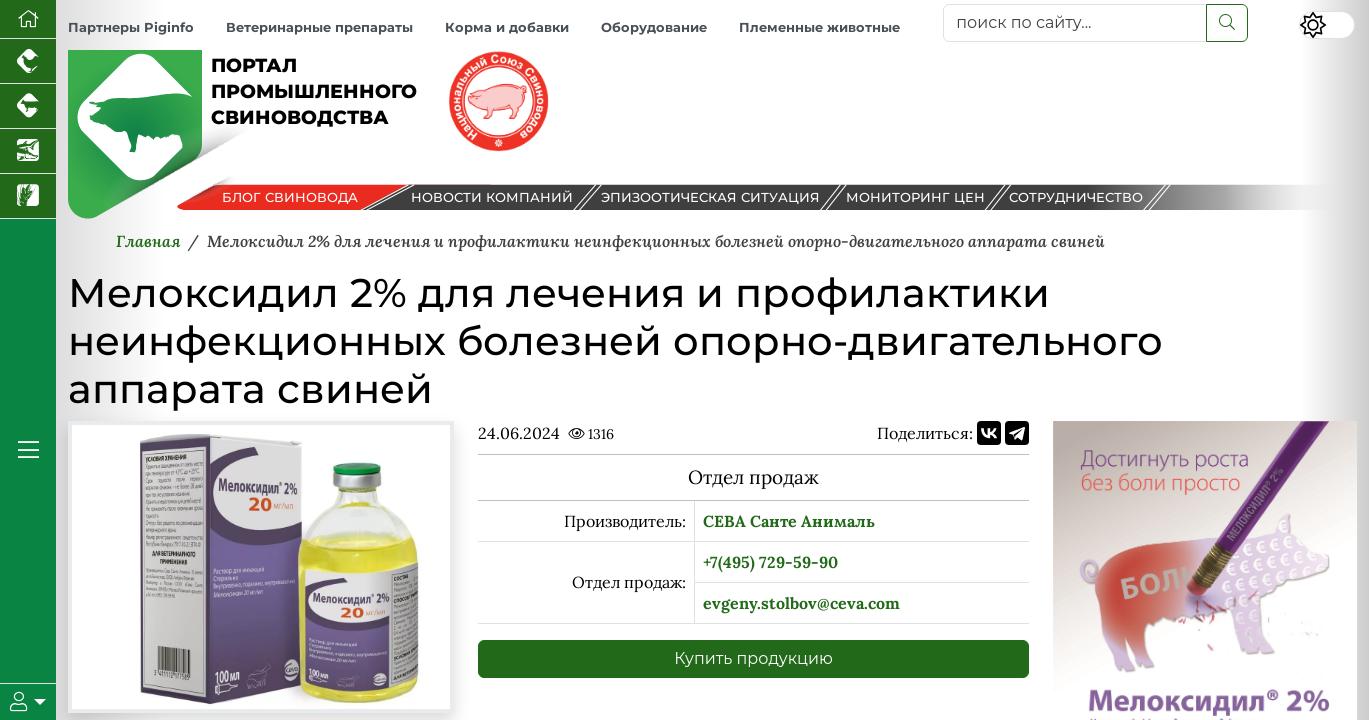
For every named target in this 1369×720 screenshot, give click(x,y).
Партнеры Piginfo (131, 27)
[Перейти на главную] (28, 19)
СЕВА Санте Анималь (789, 521)
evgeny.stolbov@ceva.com (801, 603)
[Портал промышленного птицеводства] (28, 61)
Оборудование (654, 27)
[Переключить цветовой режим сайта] (1327, 25)
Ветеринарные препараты (319, 27)
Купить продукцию (753, 658)
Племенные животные (819, 27)
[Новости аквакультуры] (28, 151)
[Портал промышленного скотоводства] (28, 106)
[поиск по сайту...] (1074, 23)
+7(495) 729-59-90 (770, 562)
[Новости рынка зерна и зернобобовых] (28, 196)
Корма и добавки (507, 27)
